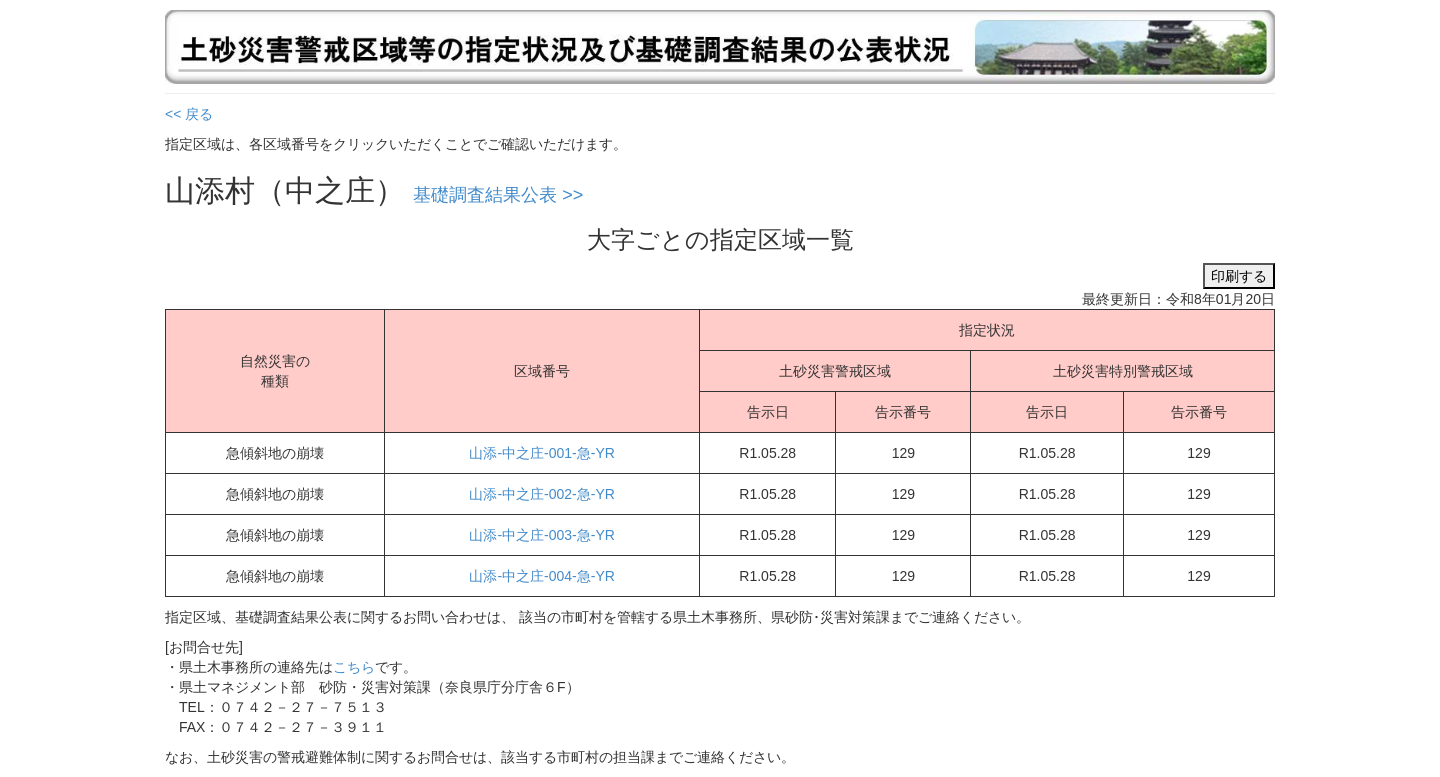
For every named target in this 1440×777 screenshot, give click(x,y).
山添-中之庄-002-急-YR (541, 494)
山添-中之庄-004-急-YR (541, 576)
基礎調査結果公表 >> (498, 195)
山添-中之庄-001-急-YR (541, 453)
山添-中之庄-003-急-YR (541, 535)
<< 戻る (189, 114)
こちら (354, 667)
